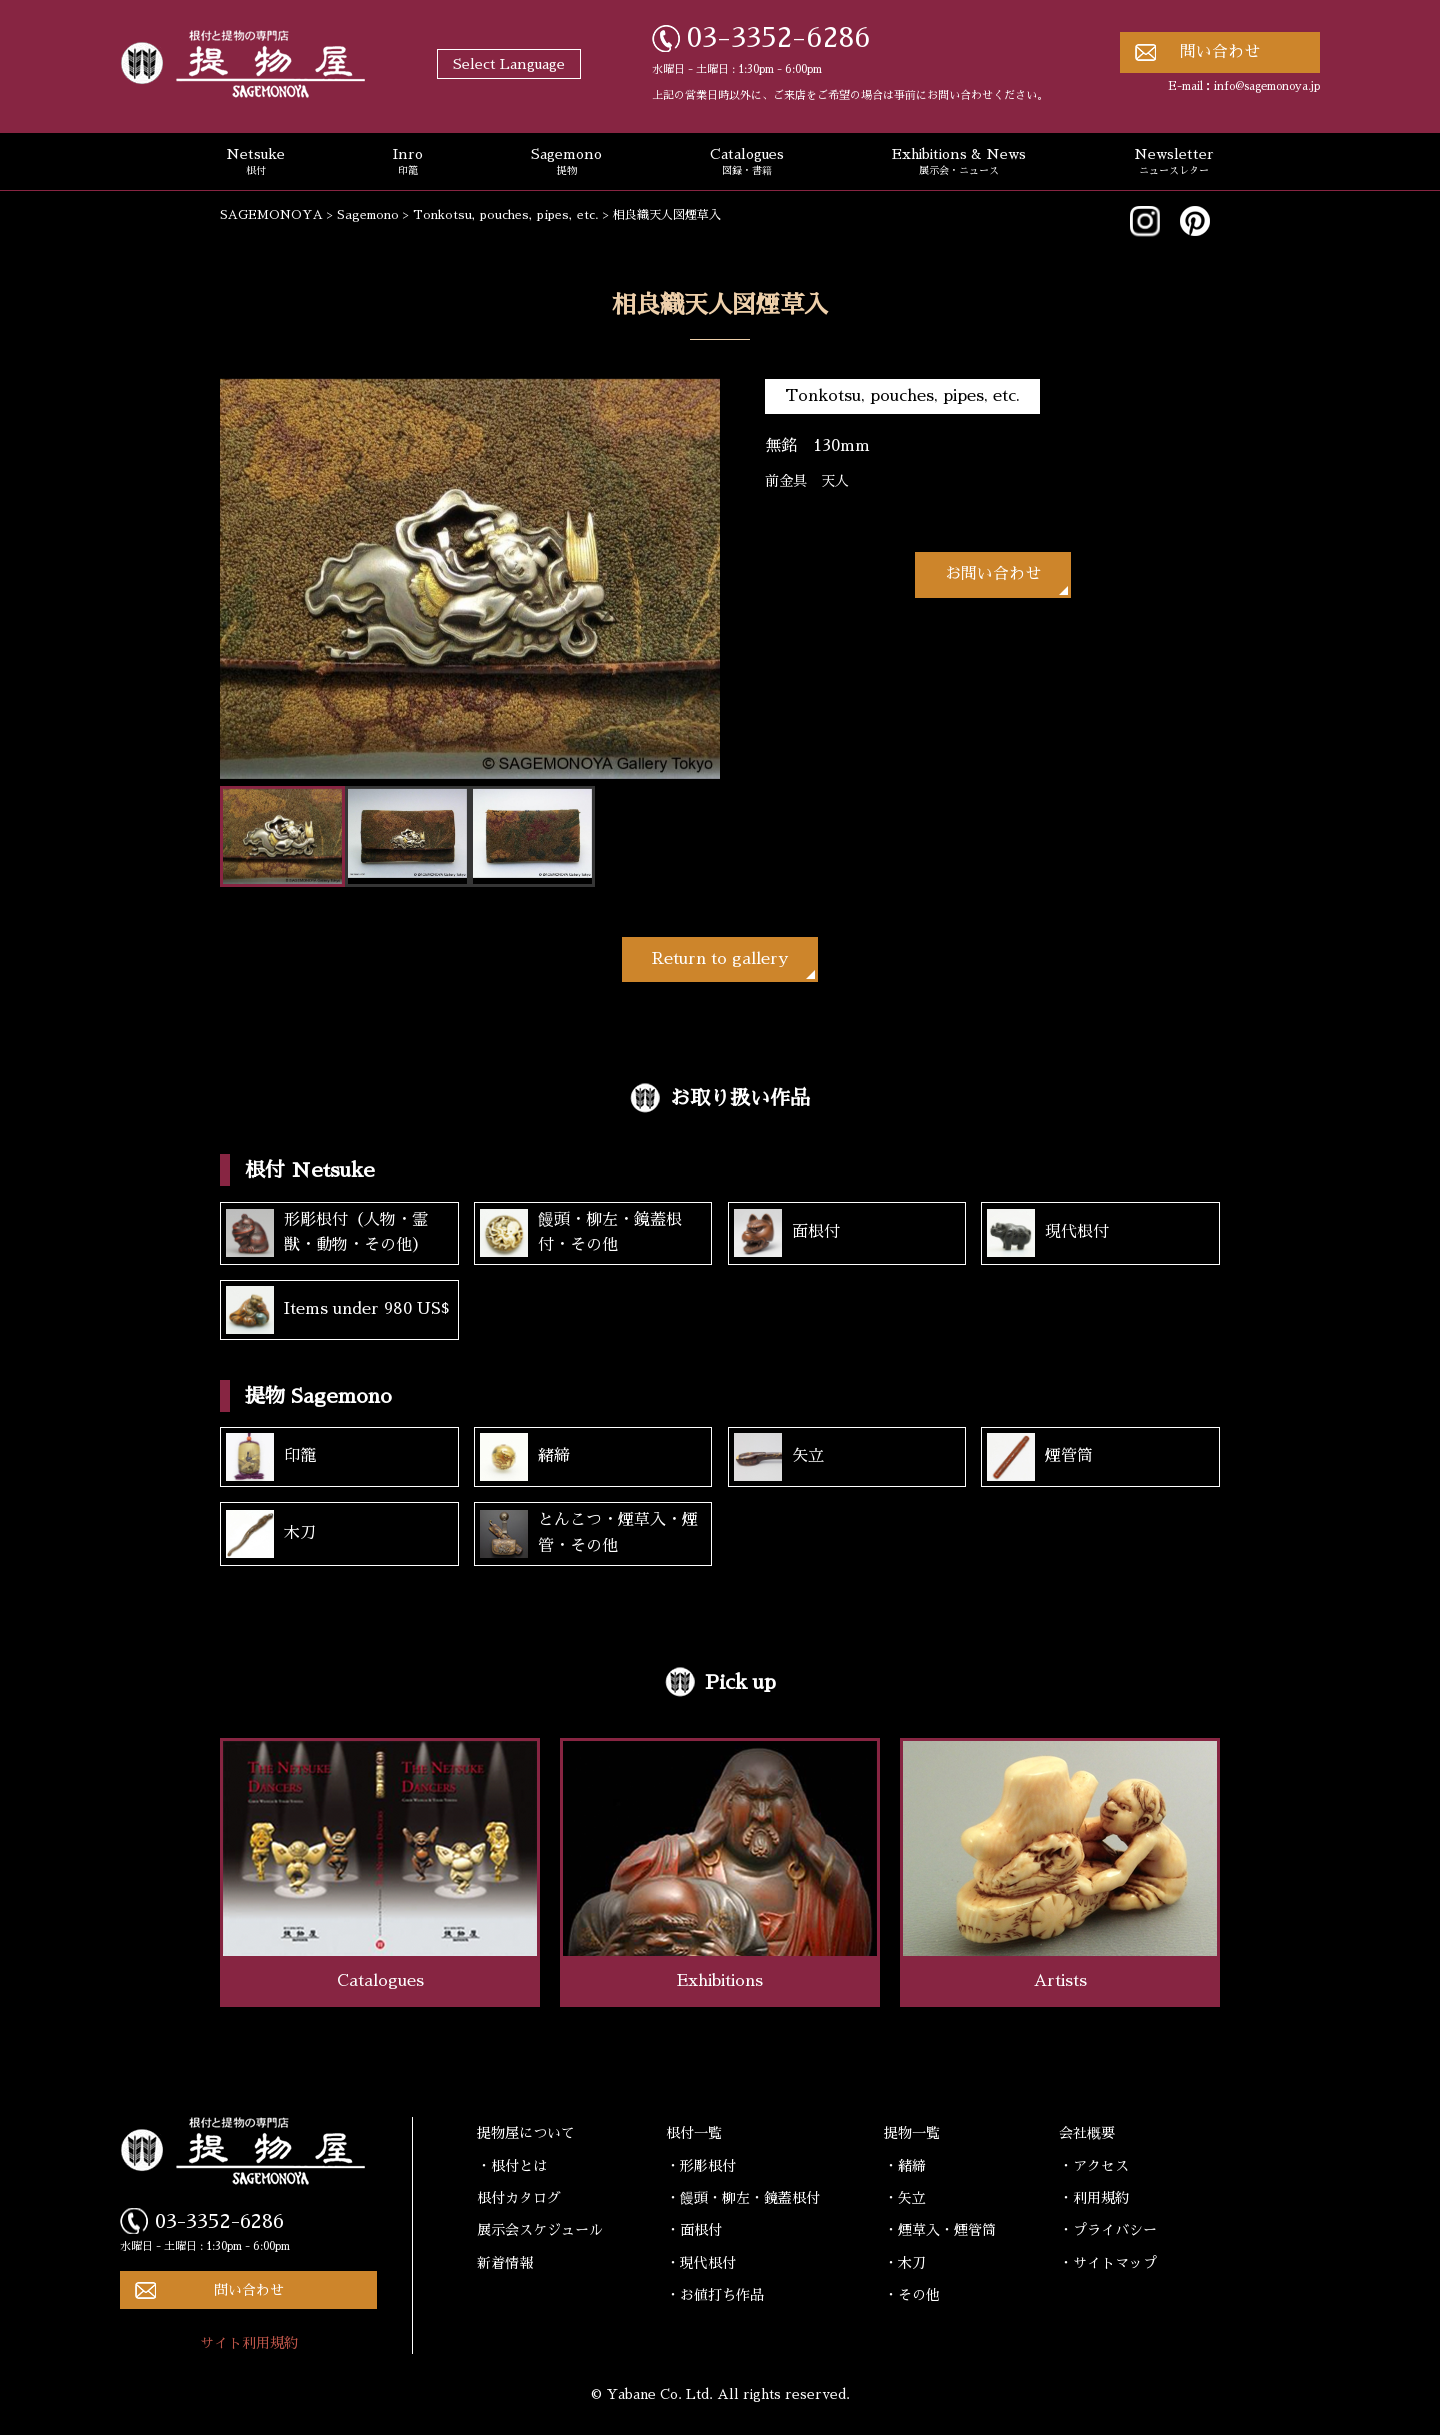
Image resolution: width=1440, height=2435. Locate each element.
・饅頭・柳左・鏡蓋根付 (743, 2198)
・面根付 (694, 2230)
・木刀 (905, 2263)
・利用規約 (1094, 2198)
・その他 (912, 2295)
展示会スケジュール (540, 2230)
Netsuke (255, 163)
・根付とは (512, 2166)
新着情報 (505, 2263)
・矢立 (905, 2198)
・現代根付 (701, 2263)
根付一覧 (694, 2133)
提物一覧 (912, 2133)
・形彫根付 (701, 2166)
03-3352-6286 (779, 38)
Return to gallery (720, 959)
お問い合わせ (993, 574)
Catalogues (747, 163)
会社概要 (1087, 2133)
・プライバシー (1108, 2230)
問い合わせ (1220, 52)
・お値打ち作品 (715, 2295)
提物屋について (526, 2133)
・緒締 (905, 2166)
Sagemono (566, 163)
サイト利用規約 (249, 2343)
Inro (408, 163)
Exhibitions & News (959, 163)
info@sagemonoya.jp (1267, 86)
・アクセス (1094, 2166)
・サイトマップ (1108, 2263)
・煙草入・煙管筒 (940, 2230)
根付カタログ (519, 2198)
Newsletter (1174, 163)
